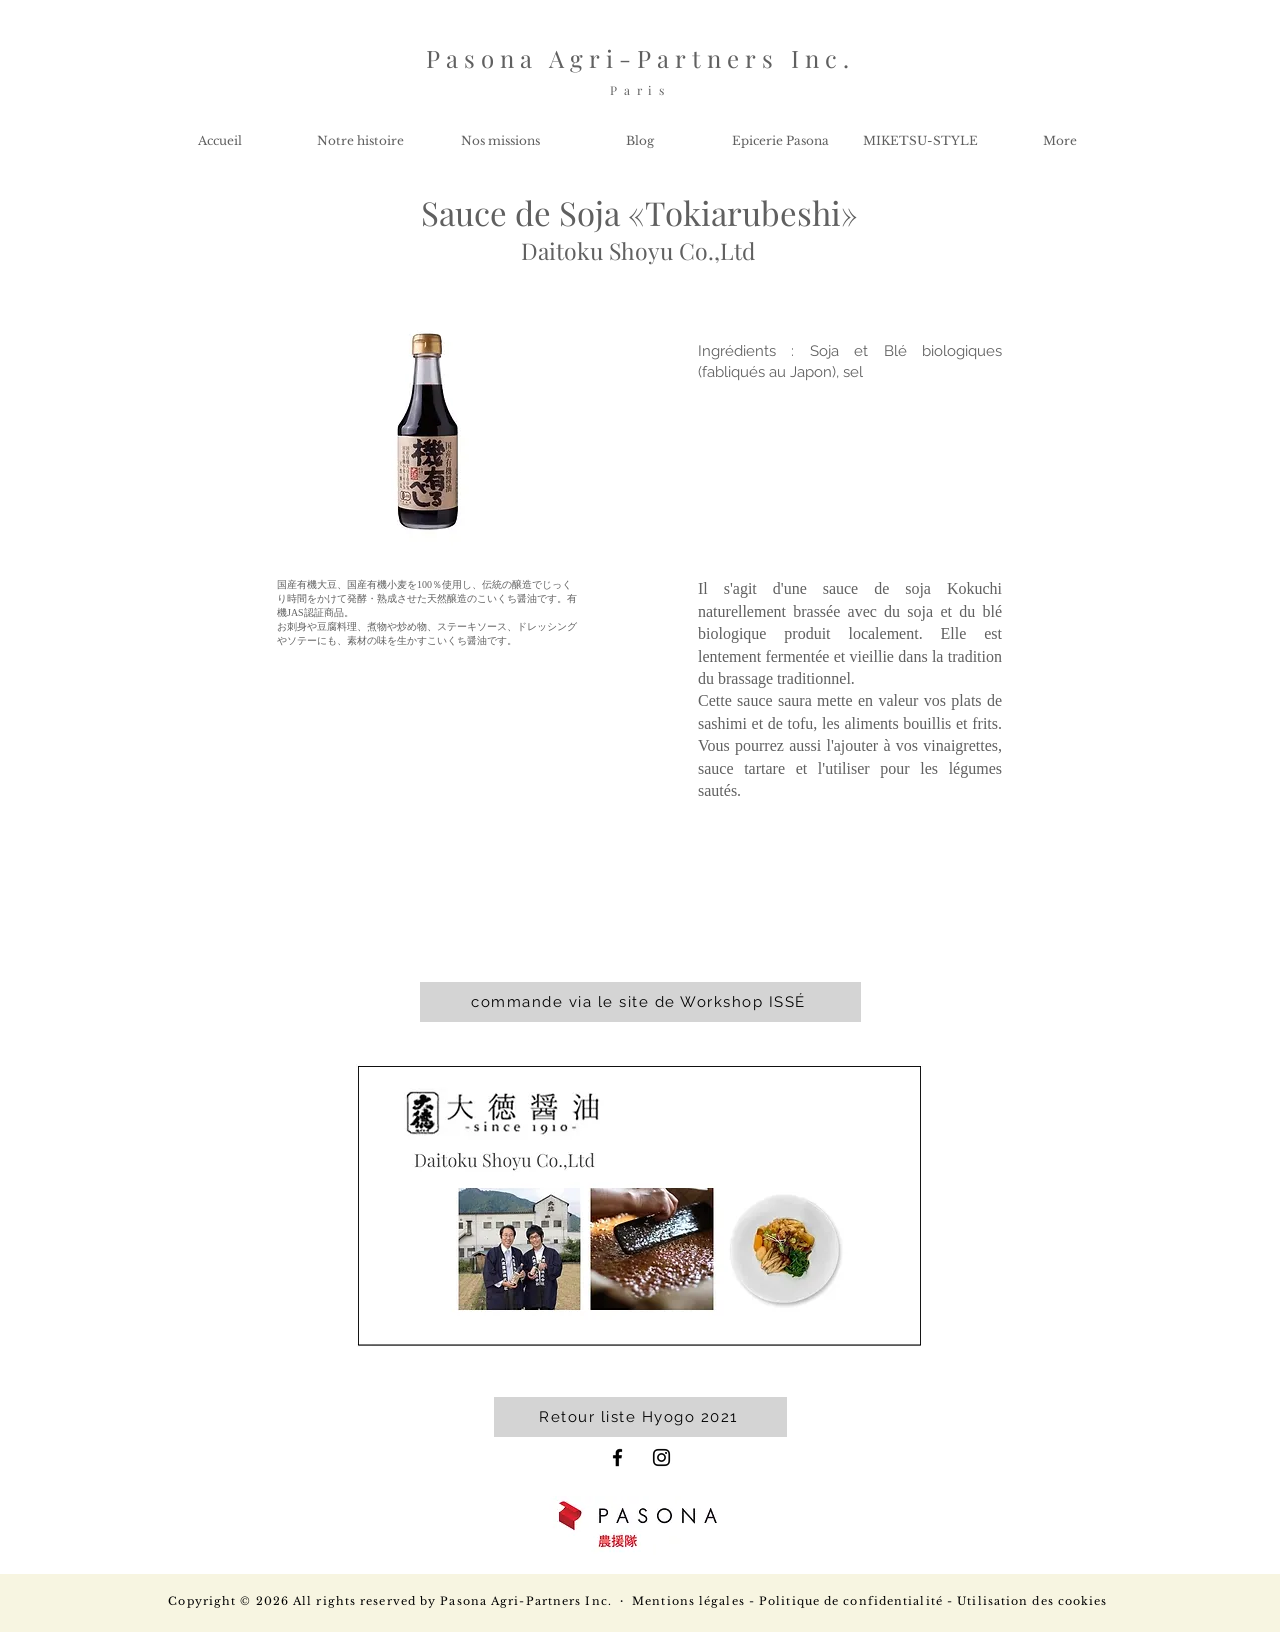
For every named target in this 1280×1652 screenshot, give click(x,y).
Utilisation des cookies (1032, 1601)
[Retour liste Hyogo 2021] (640, 1417)
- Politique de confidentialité (844, 1601)
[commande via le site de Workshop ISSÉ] (640, 1002)
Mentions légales (688, 1601)
